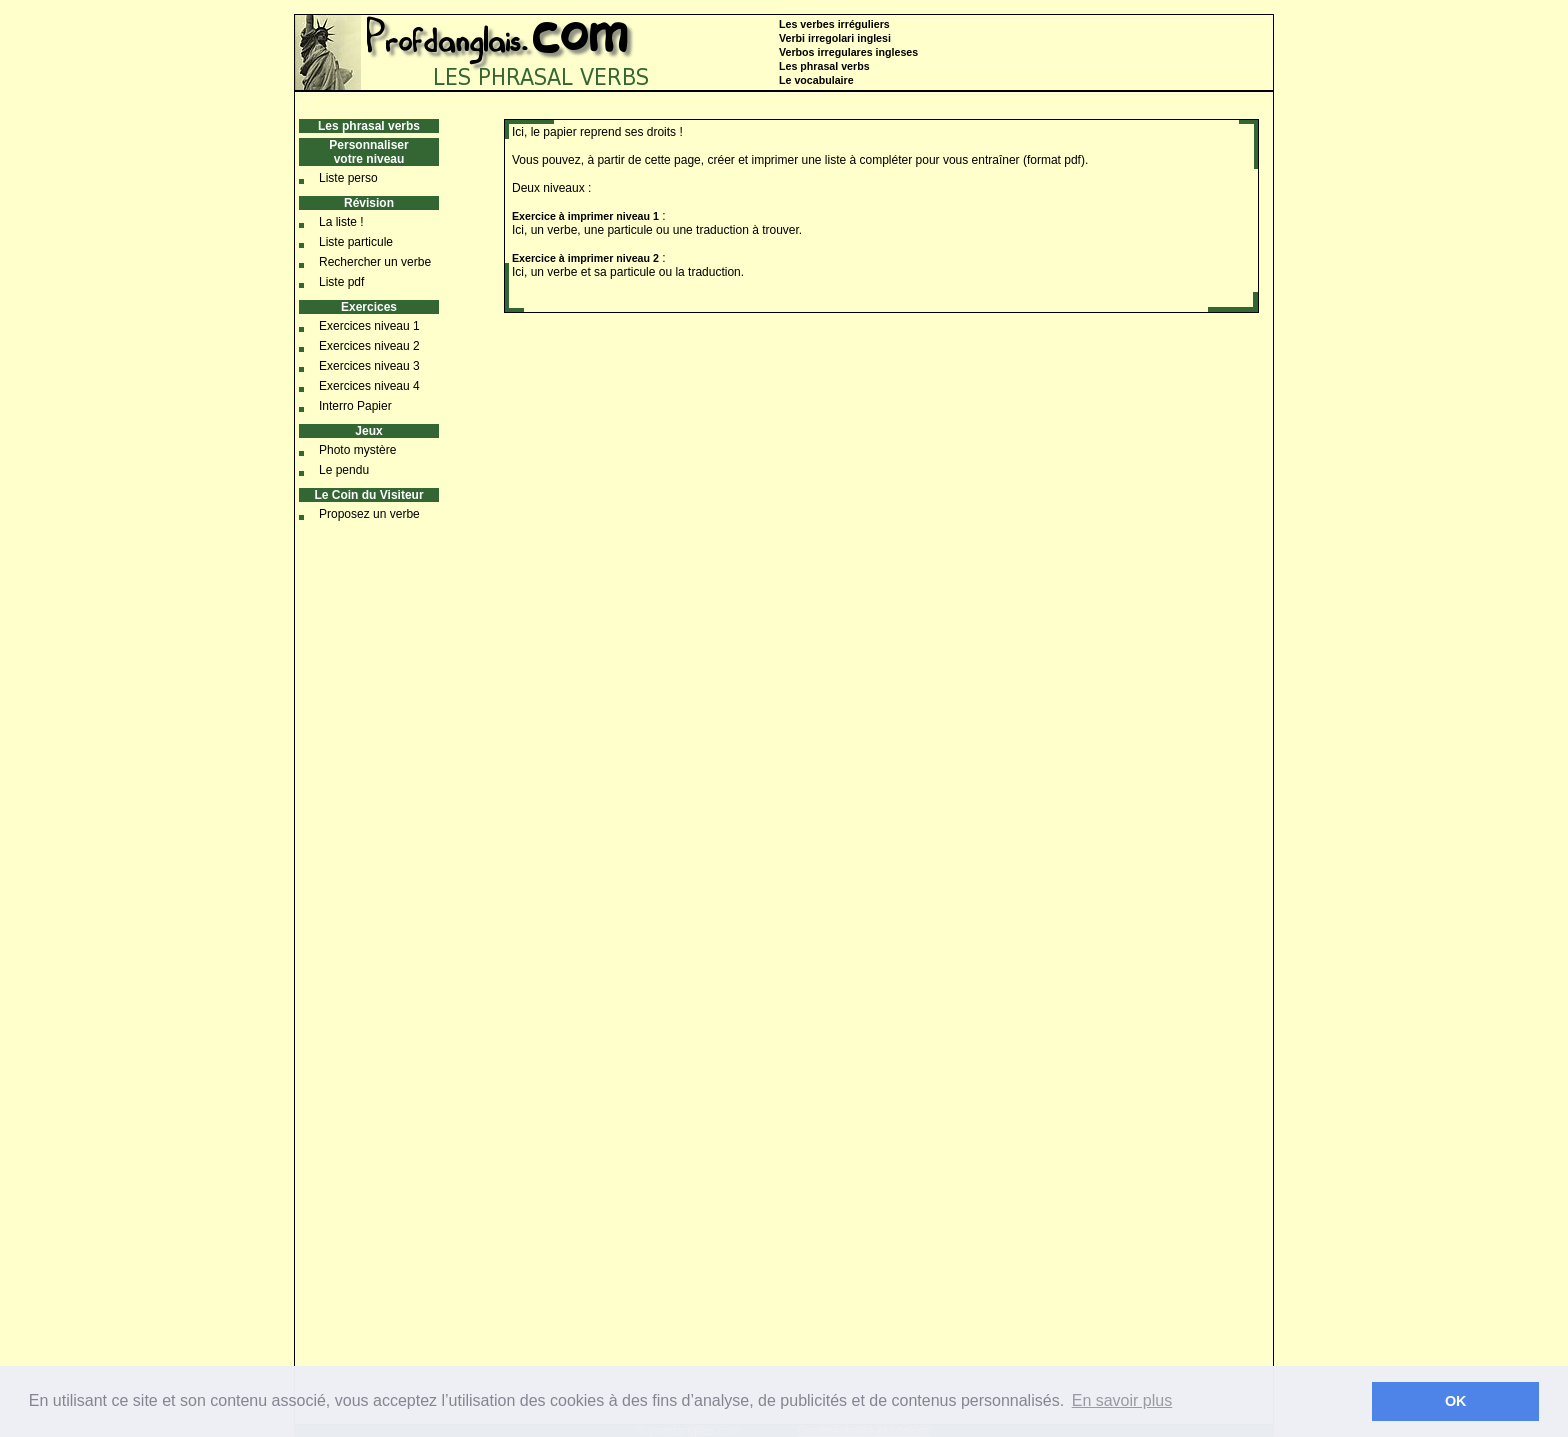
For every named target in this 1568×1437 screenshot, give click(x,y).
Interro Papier (355, 406)
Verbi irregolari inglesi (835, 38)
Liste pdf (341, 282)
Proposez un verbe (369, 514)
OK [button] (1456, 1401)
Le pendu (344, 470)
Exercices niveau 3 (369, 366)
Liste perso (348, 178)
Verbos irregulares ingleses (848, 52)
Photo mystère (357, 450)
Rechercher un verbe (375, 262)
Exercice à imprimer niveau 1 (585, 216)
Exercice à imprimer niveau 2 (585, 258)
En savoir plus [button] (1122, 1400)
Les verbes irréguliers (834, 24)
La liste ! (341, 222)
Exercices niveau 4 (369, 386)
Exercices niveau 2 (369, 346)
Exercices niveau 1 (369, 326)
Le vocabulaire (816, 80)
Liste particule (356, 242)
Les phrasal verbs (824, 66)
